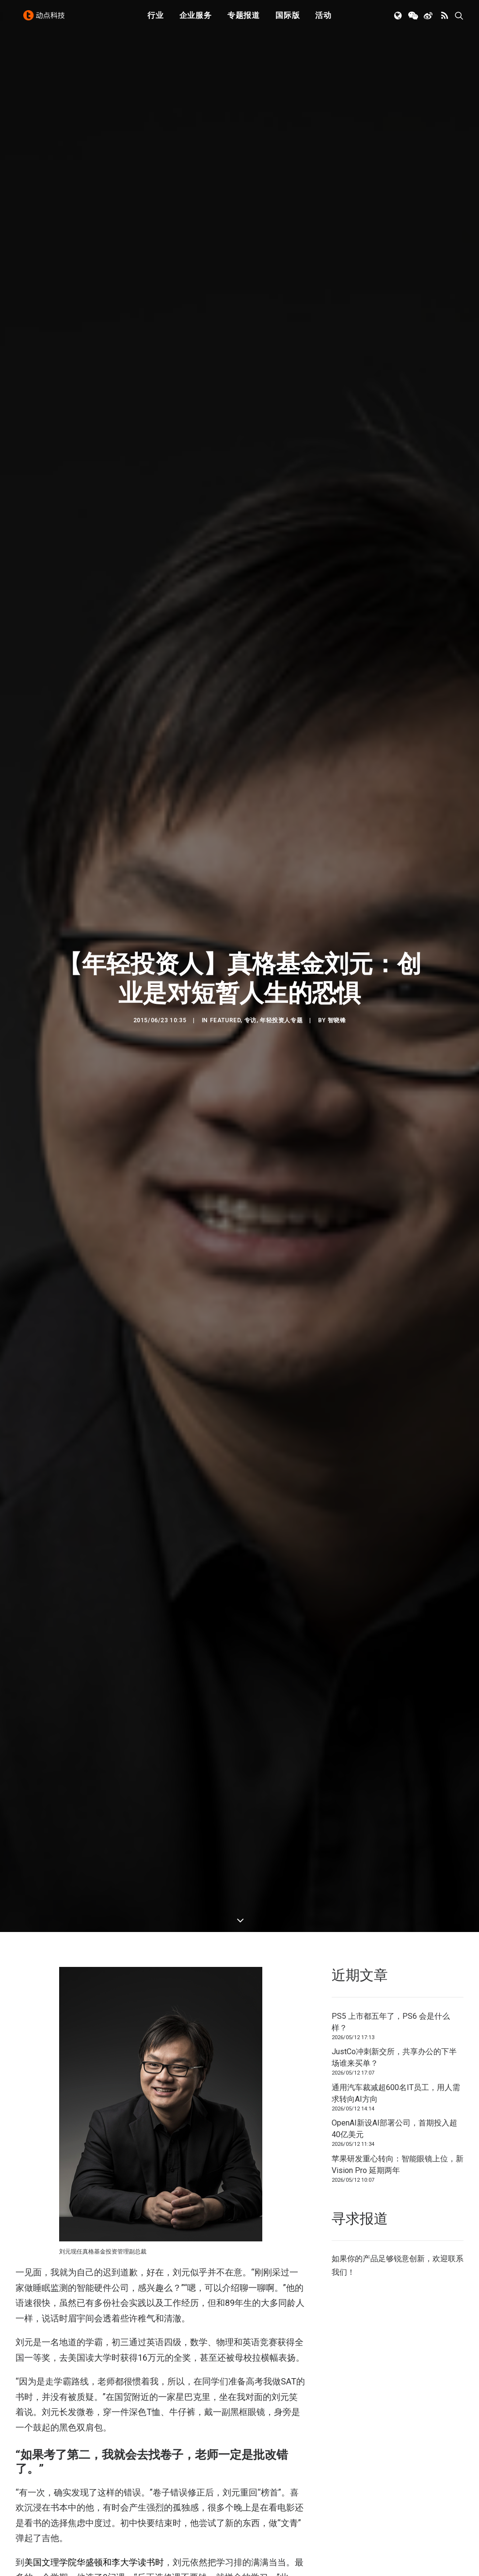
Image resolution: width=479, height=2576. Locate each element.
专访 (250, 534)
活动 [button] (323, 20)
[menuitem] (156, 21)
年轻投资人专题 (281, 534)
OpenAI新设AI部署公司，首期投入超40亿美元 (394, 1156)
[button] (399, 21)
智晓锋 (337, 534)
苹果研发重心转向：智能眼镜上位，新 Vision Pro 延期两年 (397, 1192)
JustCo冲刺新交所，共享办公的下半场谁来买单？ (394, 1085)
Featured (225, 534)
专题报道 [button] (243, 20)
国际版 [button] (287, 20)
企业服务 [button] (195, 20)
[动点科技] (47, 21)
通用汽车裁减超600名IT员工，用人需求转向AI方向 (396, 1121)
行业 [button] (155, 20)
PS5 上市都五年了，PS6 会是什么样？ (391, 1049)
